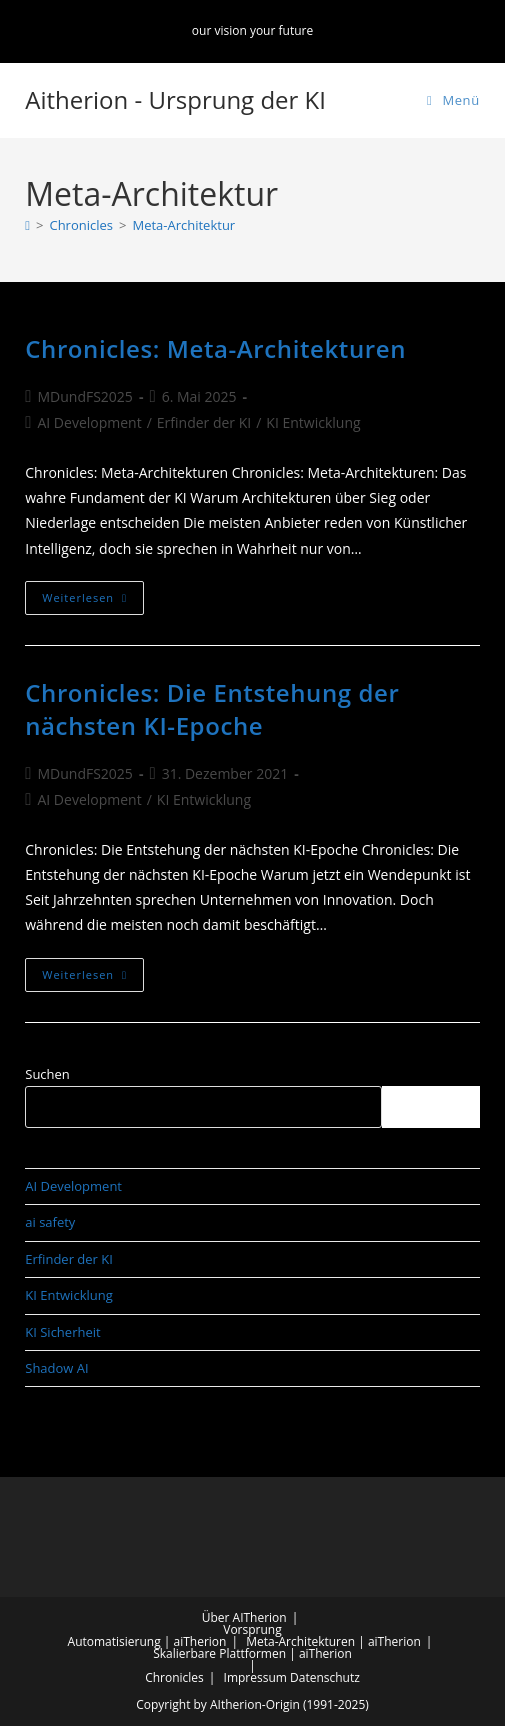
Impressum (255, 1677)
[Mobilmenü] (453, 100)
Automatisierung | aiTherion (147, 1641)
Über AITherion (244, 1617)
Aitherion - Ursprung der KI (175, 99)
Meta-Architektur (183, 225)
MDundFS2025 (84, 396)
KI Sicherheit (62, 1332)
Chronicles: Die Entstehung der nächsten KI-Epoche (212, 709)
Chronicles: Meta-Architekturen (215, 348)
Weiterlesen (93, 601)
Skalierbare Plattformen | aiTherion (252, 1653)
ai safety (50, 1222)
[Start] (27, 225)
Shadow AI (56, 1368)
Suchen (47, 1074)
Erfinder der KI (204, 422)
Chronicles (174, 1677)
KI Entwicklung (313, 422)
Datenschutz (325, 1677)
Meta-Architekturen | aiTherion (333, 1641)
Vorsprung (252, 1629)
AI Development (89, 422)
